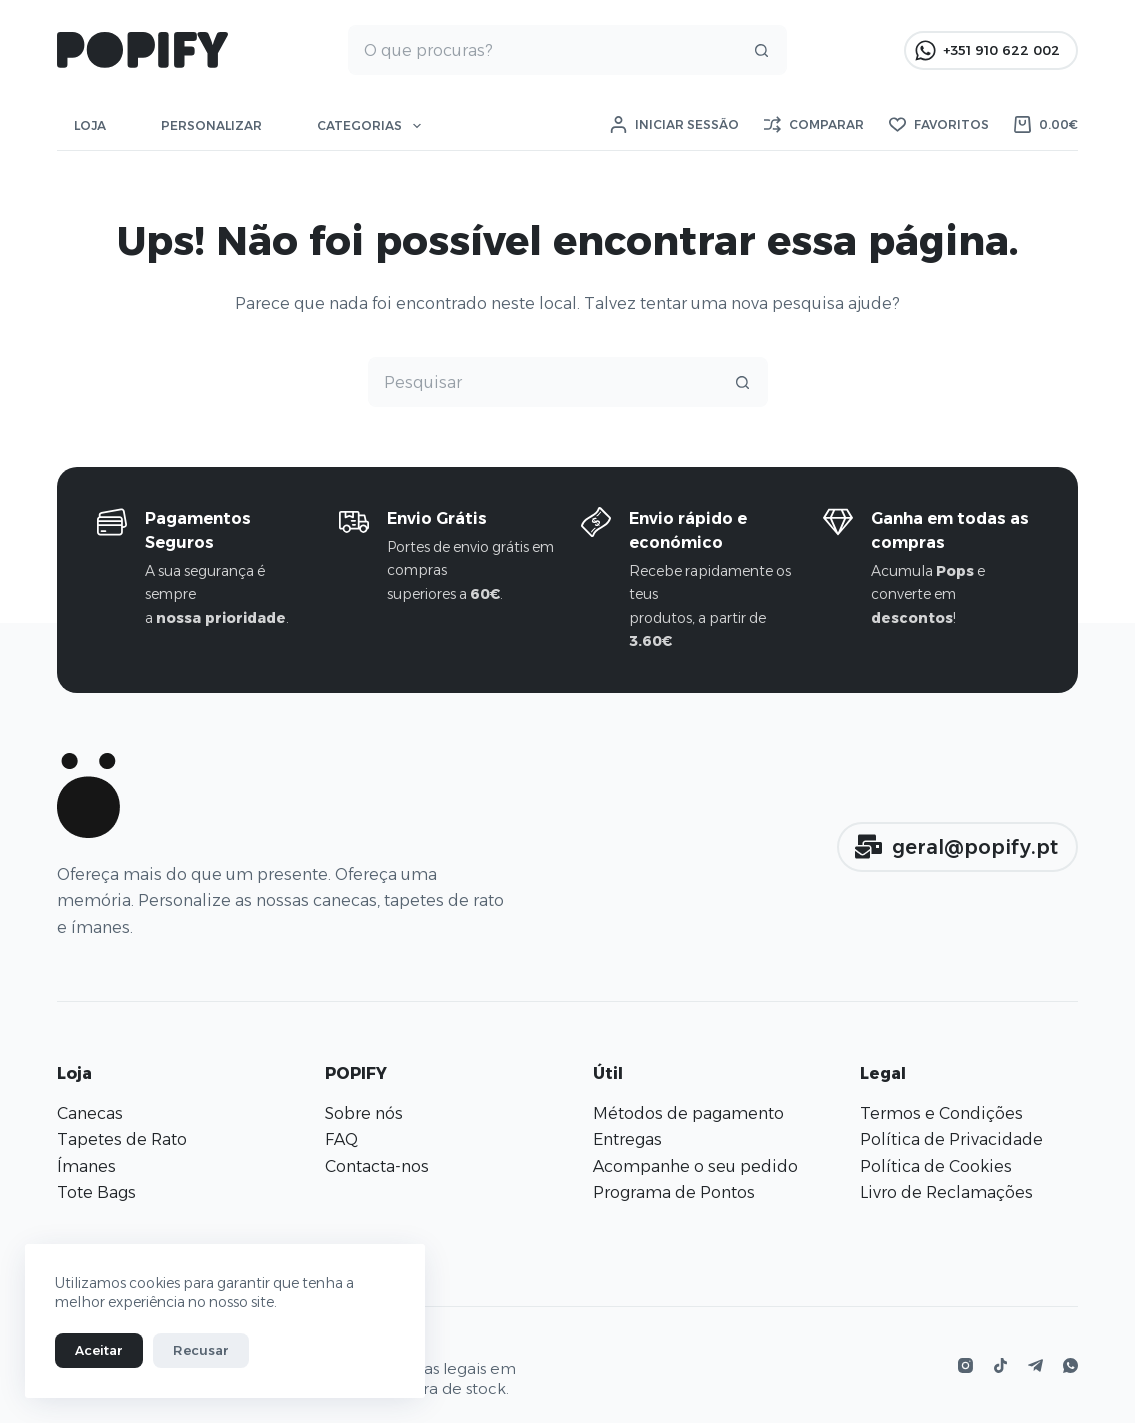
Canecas (90, 1113)
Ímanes (86, 1166)
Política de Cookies (936, 1166)
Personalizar (211, 125)
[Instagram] (965, 1365)
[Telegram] (1035, 1365)
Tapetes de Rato (122, 1139)
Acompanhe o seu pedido (695, 1166)
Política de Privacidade (951, 1139)
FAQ (341, 1139)
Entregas (627, 1139)
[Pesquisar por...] (543, 50)
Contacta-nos (377, 1166)
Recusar (201, 1350)
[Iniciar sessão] (674, 125)
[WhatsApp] (1070, 1365)
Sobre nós (364, 1113)
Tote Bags (96, 1192)
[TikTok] (1000, 1365)
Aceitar (99, 1350)
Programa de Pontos (674, 1192)
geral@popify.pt (956, 846)
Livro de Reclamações (946, 1192)
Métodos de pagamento (688, 1113)
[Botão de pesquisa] (762, 50)
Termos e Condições (941, 1113)
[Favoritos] (939, 125)
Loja (90, 125)
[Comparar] (814, 125)
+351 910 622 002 (987, 50)
